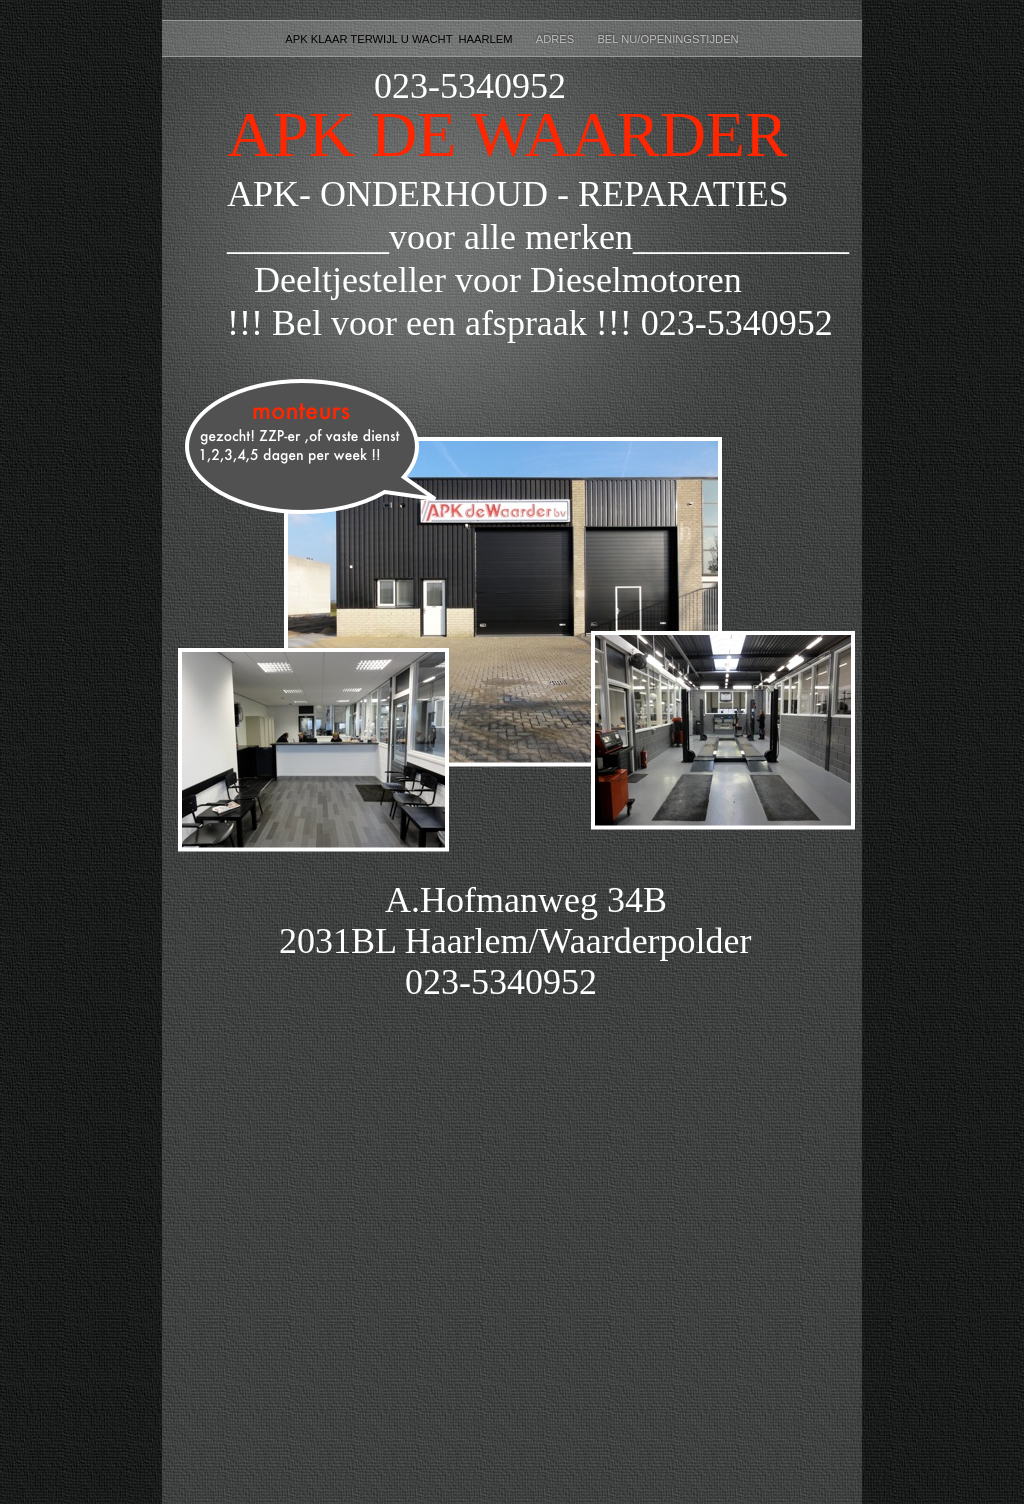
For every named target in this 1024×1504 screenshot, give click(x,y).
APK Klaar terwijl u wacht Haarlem (400, 39)
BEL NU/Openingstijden (667, 39)
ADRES (557, 39)
